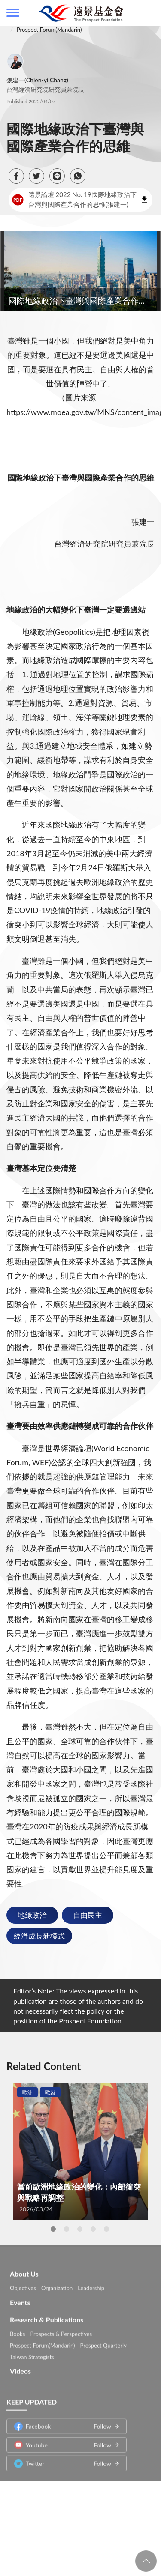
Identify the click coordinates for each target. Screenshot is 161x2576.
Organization (57, 2284)
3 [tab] (79, 2229)
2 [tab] (66, 2229)
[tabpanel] (80, 2151)
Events (20, 2299)
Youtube (62, 2441)
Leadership (91, 2284)
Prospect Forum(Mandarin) (49, 29)
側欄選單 (12, 13)
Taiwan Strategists (32, 2352)
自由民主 (87, 1914)
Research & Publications (46, 2316)
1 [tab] (53, 2229)
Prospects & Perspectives (61, 2330)
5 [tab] (106, 2229)
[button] (16, 176)
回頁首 (146, 2561)
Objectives (23, 2284)
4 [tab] (93, 2229)
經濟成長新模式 (39, 1935)
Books (17, 2330)
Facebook (62, 2422)
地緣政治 (32, 1914)
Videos (20, 2367)
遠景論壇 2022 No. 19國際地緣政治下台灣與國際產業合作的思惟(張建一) (74, 199)
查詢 (148, 13)
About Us (24, 2270)
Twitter (62, 2459)
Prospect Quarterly (103, 2341)
